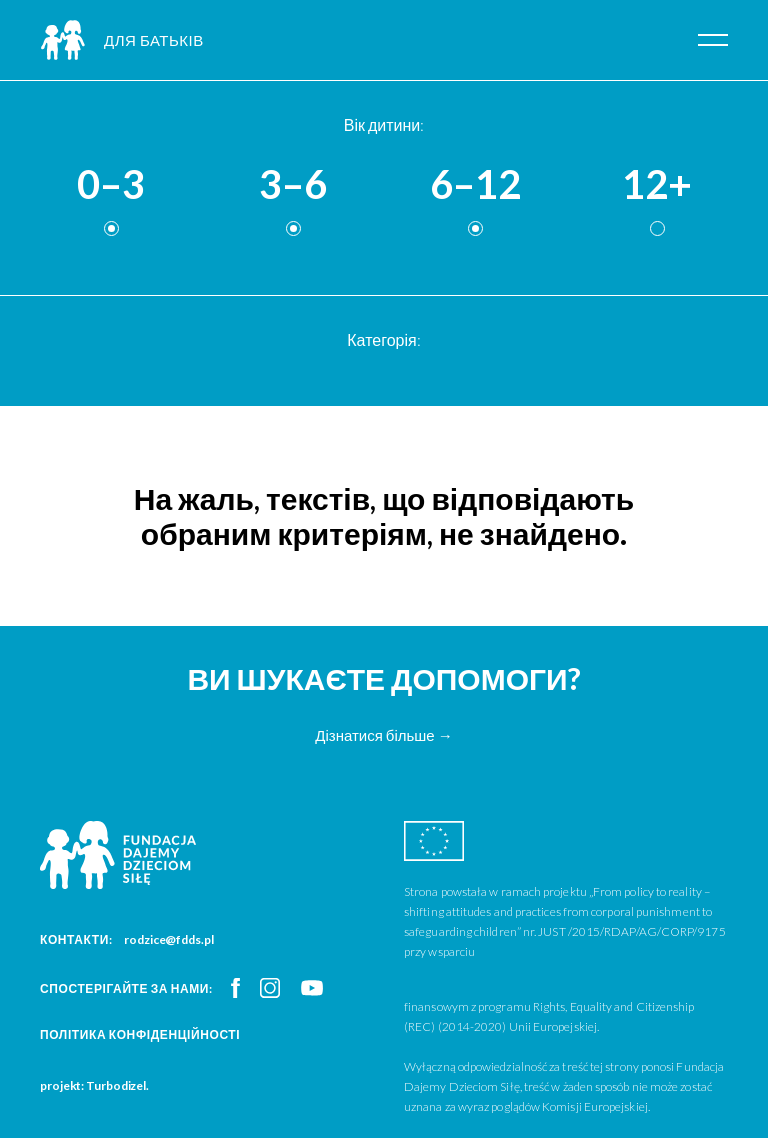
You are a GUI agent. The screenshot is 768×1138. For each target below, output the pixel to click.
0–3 (111, 185)
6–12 (475, 185)
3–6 (293, 185)
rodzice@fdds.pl (169, 939)
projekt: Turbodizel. (94, 1085)
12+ (657, 185)
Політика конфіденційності (140, 1034)
